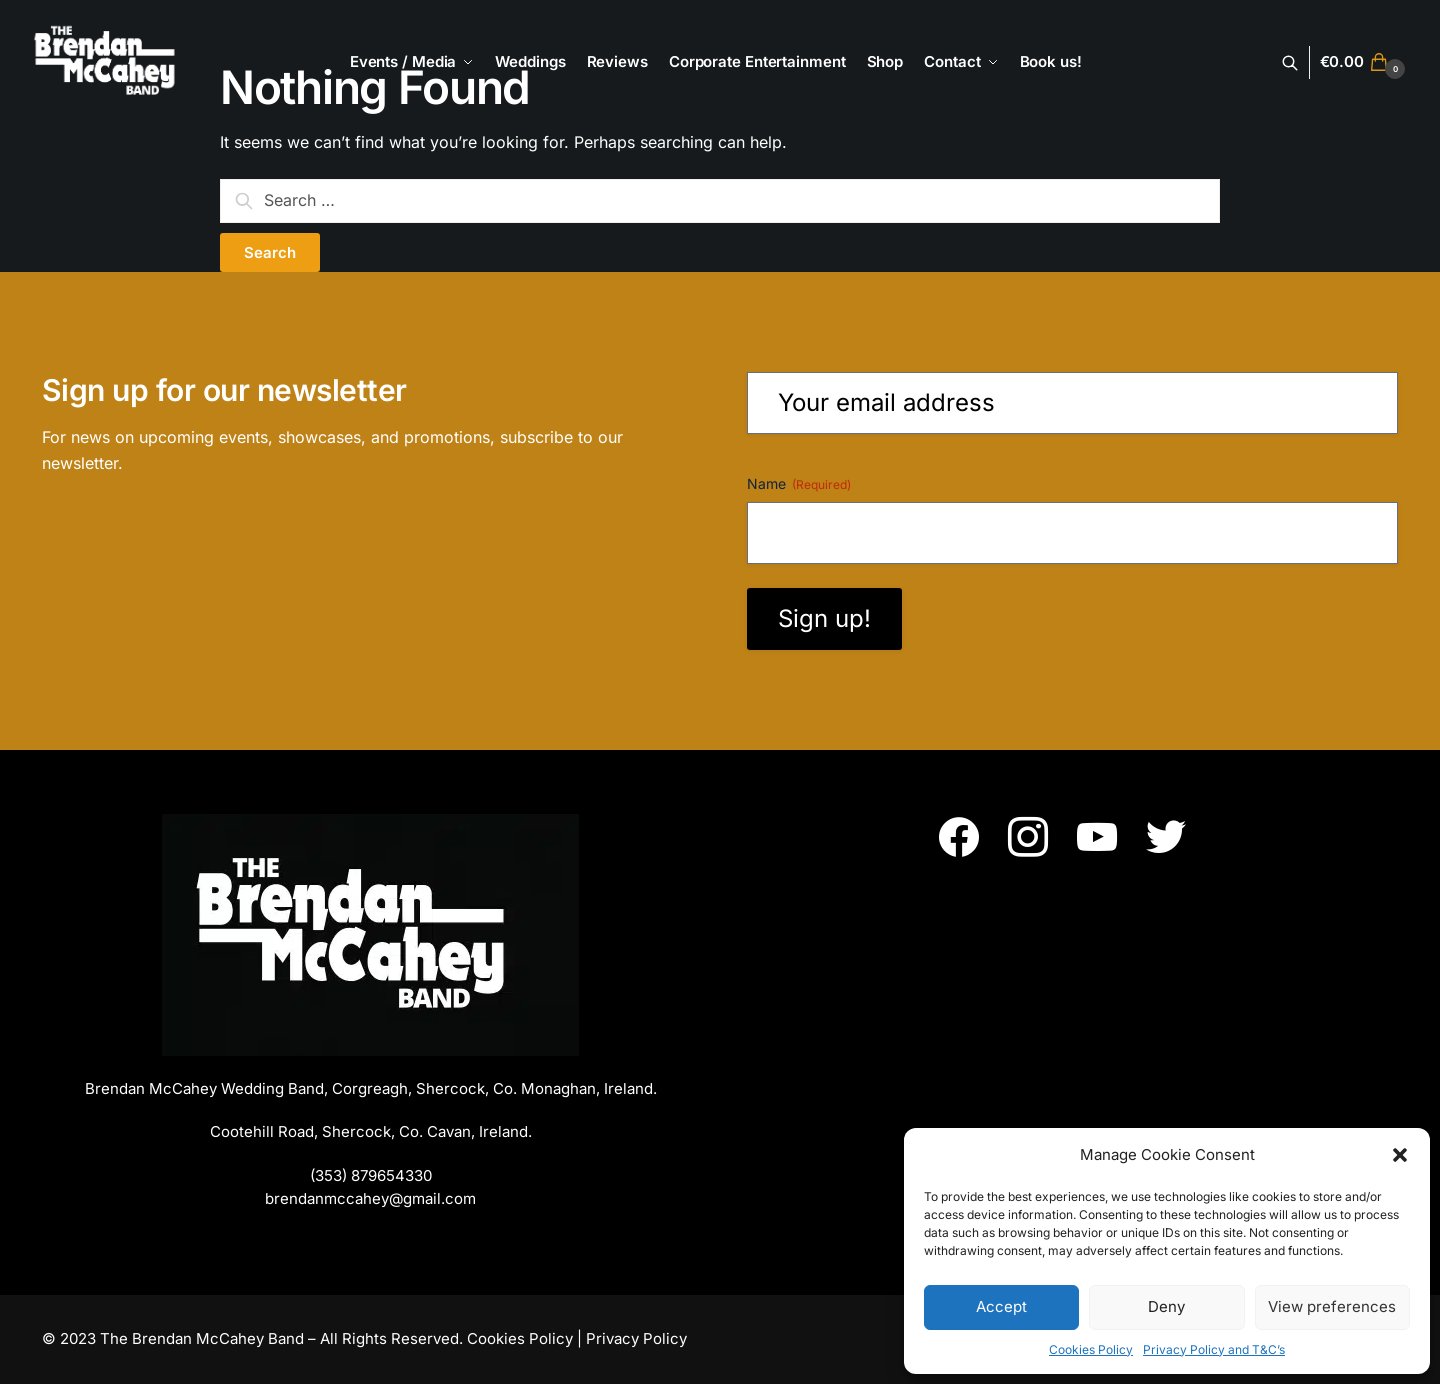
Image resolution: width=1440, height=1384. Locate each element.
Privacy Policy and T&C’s (1214, 1349)
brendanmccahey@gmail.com (370, 1198)
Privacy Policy (636, 1338)
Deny (1166, 1306)
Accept (1001, 1306)
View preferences (1332, 1306)
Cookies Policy (1091, 1349)
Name (799, 484)
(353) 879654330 (371, 1175)
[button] (1400, 1155)
